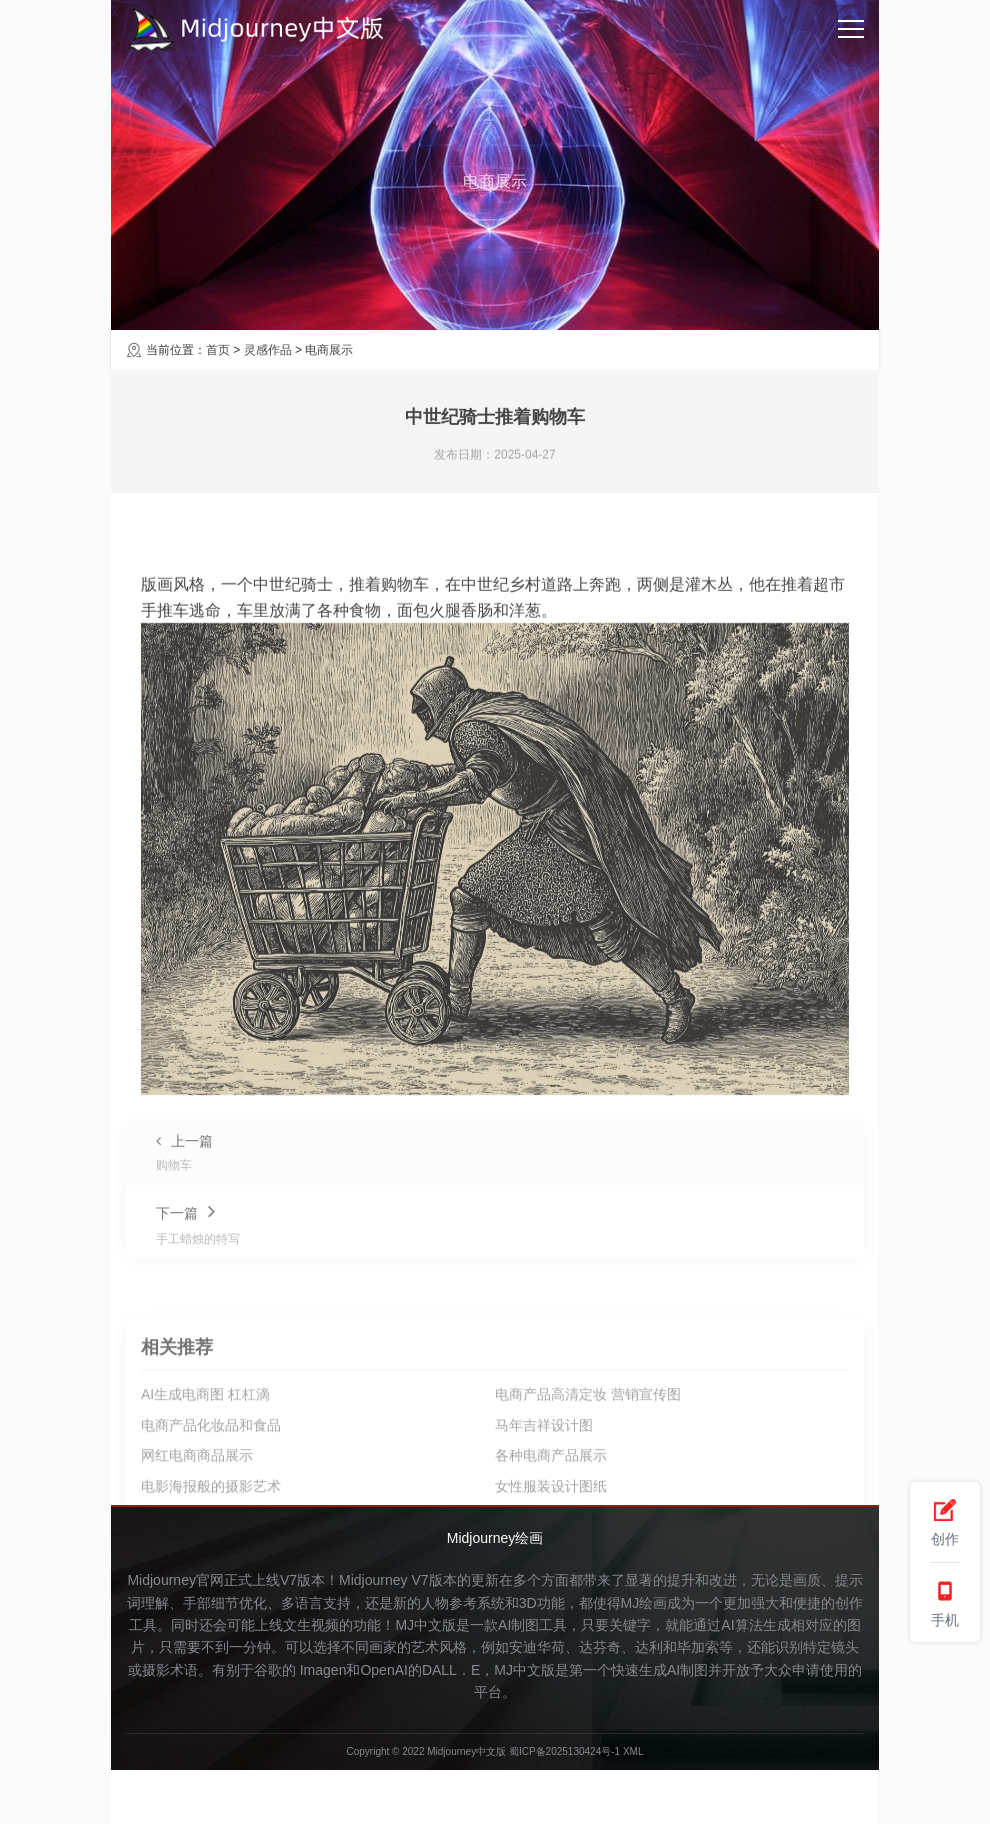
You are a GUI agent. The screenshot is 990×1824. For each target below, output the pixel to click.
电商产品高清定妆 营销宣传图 (588, 1483)
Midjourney (373, 1580)
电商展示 (329, 350)
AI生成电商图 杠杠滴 (205, 1483)
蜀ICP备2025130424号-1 (564, 1751)
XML (633, 1751)
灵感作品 (268, 350)
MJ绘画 (644, 1603)
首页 (218, 350)
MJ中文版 (425, 1625)
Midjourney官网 (175, 1580)
